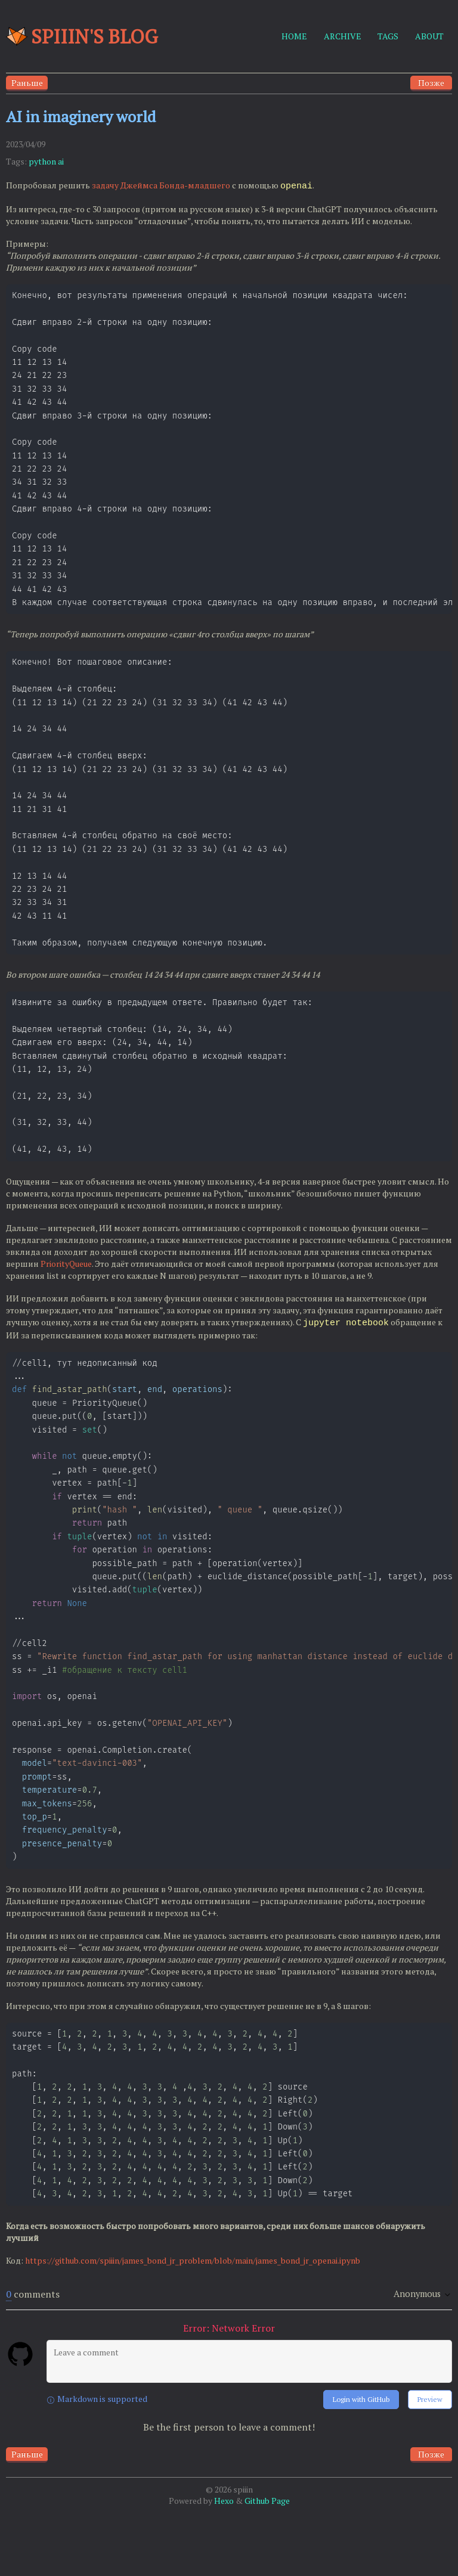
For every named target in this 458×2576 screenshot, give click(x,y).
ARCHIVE (342, 36)
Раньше (27, 82)
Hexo (224, 2564)
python (42, 161)
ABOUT (429, 36)
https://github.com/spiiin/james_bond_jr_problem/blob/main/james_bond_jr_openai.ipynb (192, 2324)
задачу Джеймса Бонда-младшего (161, 185)
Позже (431, 82)
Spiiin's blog (82, 36)
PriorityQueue (66, 1297)
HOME (294, 36)
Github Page (267, 2564)
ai (61, 161)
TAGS (387, 36)
